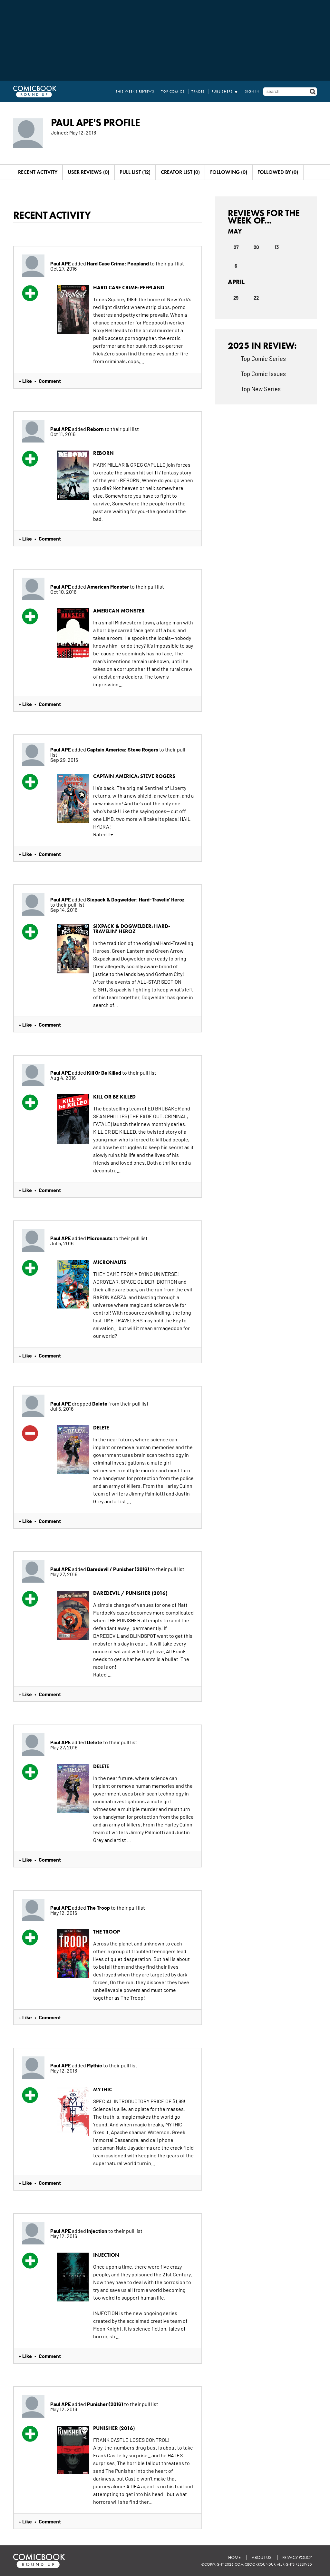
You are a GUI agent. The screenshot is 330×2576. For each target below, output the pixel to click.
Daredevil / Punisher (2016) (118, 1568)
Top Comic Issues (263, 373)
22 (256, 297)
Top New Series (261, 389)
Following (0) (228, 172)
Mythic (95, 2065)
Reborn (96, 428)
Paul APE (60, 263)
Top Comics (173, 91)
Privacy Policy (297, 2557)
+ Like (25, 380)
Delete (100, 1403)
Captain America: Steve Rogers (123, 749)
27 (236, 247)
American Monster (108, 586)
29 (235, 297)
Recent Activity (37, 172)
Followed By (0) (277, 172)
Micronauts (100, 1237)
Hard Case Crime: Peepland (118, 263)
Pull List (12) (135, 172)
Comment (50, 380)
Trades (198, 91)
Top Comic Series (263, 358)
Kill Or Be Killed (104, 1072)
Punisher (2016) (105, 2403)
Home (234, 2557)
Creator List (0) (180, 172)
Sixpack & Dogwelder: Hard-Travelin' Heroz (135, 899)
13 (277, 247)
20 (256, 247)
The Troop (99, 1907)
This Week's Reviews (135, 91)
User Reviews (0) (88, 172)
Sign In (252, 91)
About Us (261, 2557)
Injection (97, 2230)
